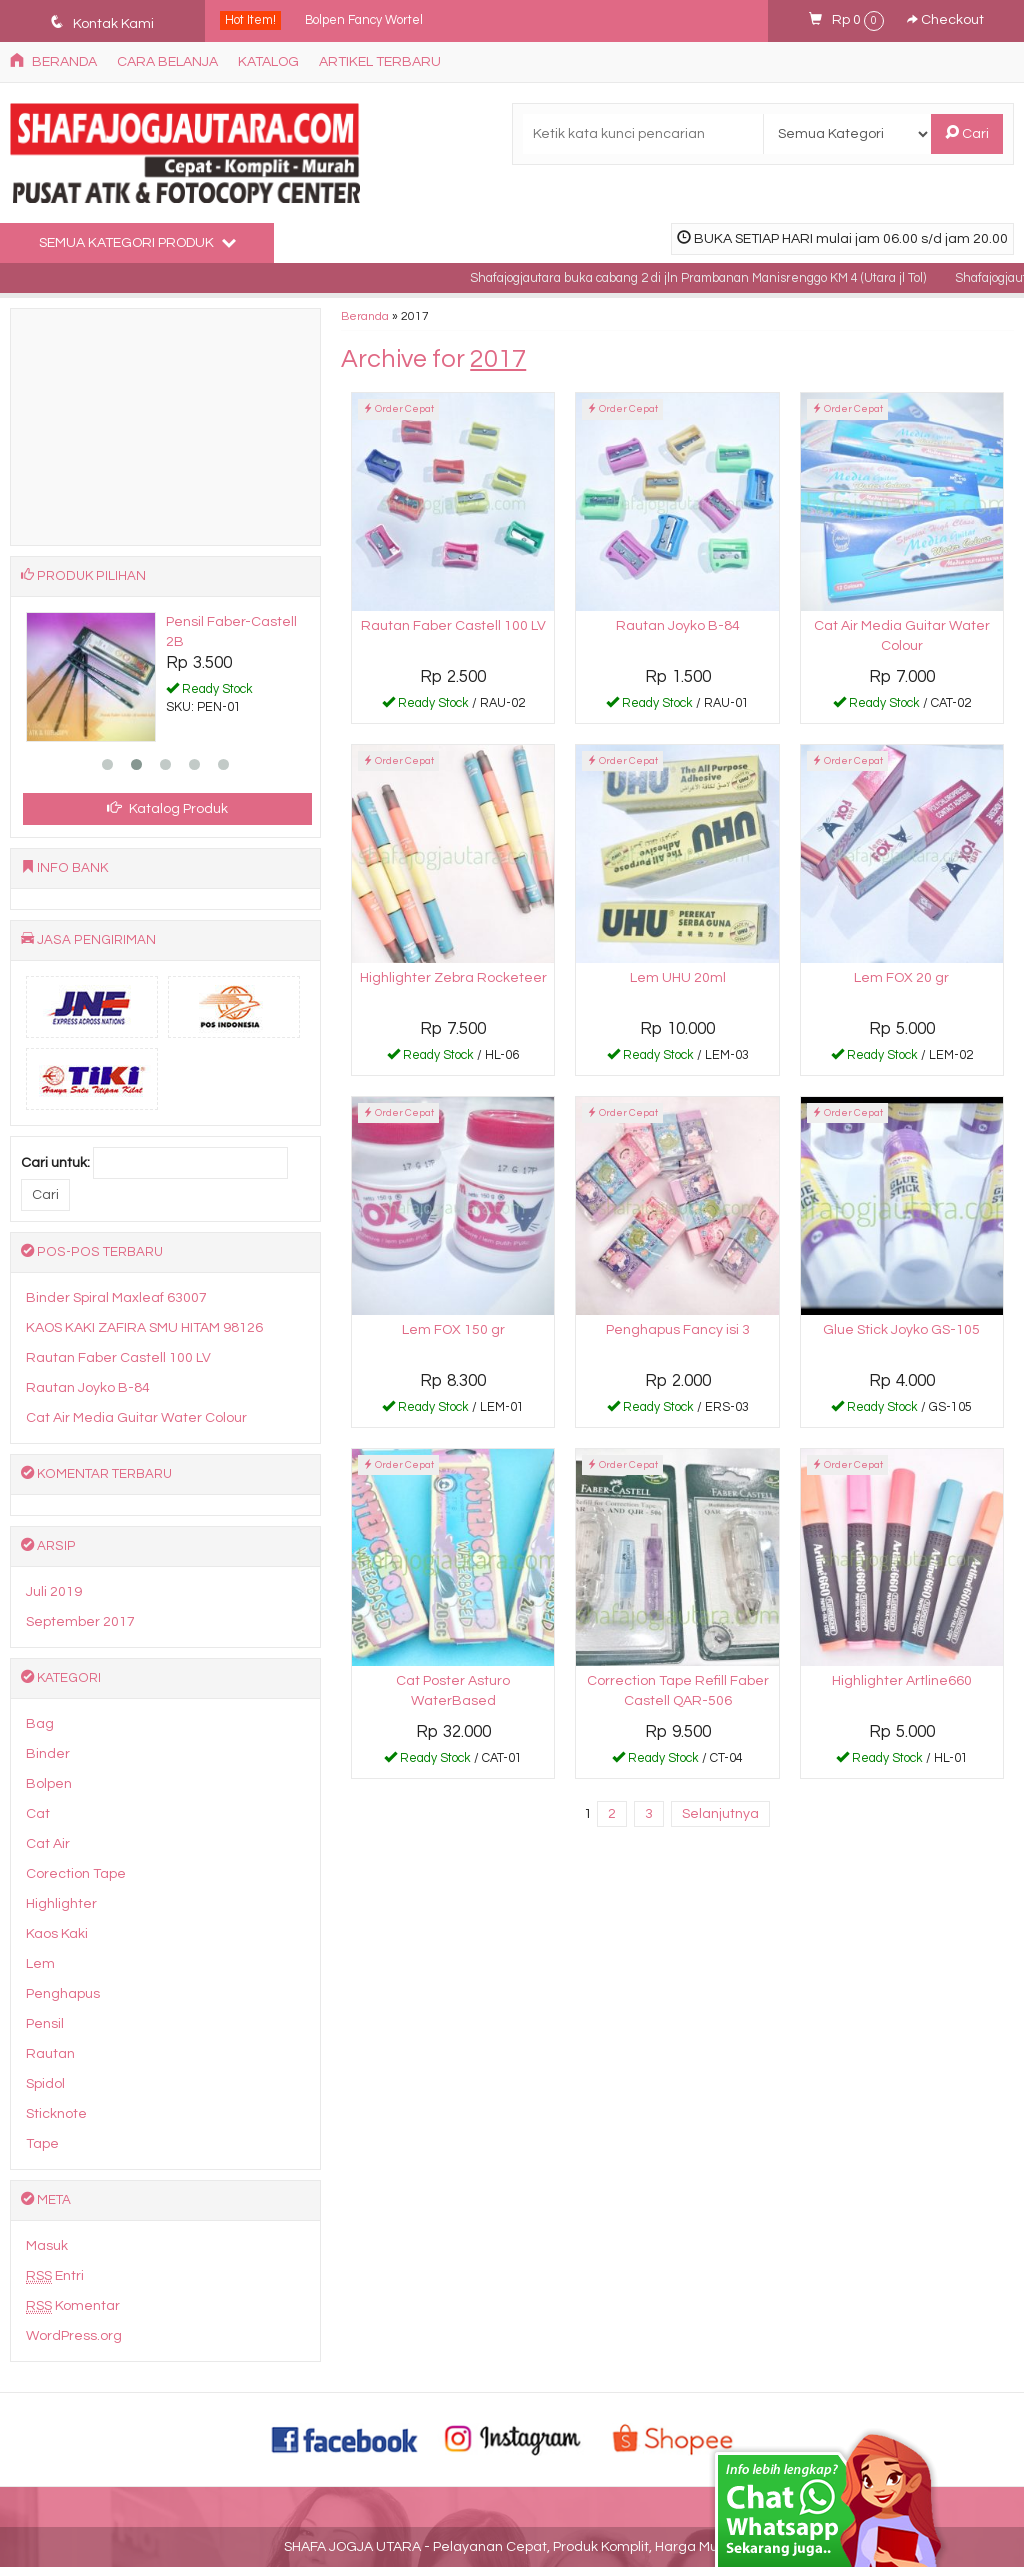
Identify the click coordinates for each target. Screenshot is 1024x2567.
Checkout (945, 20)
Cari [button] (967, 133)
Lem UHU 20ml (678, 978)
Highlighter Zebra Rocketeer (453, 978)
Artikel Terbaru (380, 62)
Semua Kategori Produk (137, 242)
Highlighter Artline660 (902, 1681)
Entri (55, 2276)
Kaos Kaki (57, 1934)
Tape (42, 2144)
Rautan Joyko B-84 (678, 626)
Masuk (47, 2246)
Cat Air (48, 1844)
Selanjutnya (720, 1814)
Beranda (53, 61)
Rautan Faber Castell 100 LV (453, 626)
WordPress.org (74, 2336)
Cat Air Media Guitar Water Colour (136, 1418)
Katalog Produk (167, 808)
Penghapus (63, 1994)
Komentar (73, 2306)
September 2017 (80, 1622)
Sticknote (56, 2114)
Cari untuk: (55, 1163)
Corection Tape (76, 1874)
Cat (38, 1814)
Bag (40, 1724)
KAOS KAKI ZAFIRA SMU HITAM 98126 (144, 1328)
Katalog (268, 62)
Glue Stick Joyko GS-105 (901, 1330)
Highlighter (61, 1904)
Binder (48, 1754)
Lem (40, 1964)
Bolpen (49, 1784)
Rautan (50, 2054)
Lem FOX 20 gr (901, 978)
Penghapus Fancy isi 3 (678, 1330)
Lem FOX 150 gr (453, 1330)
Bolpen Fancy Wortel (364, 20)
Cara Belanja (167, 62)
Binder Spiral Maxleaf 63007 (116, 1298)
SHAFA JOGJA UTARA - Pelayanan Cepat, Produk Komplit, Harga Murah (512, 2547)
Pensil (45, 2024)
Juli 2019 (54, 1592)
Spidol (45, 2084)
